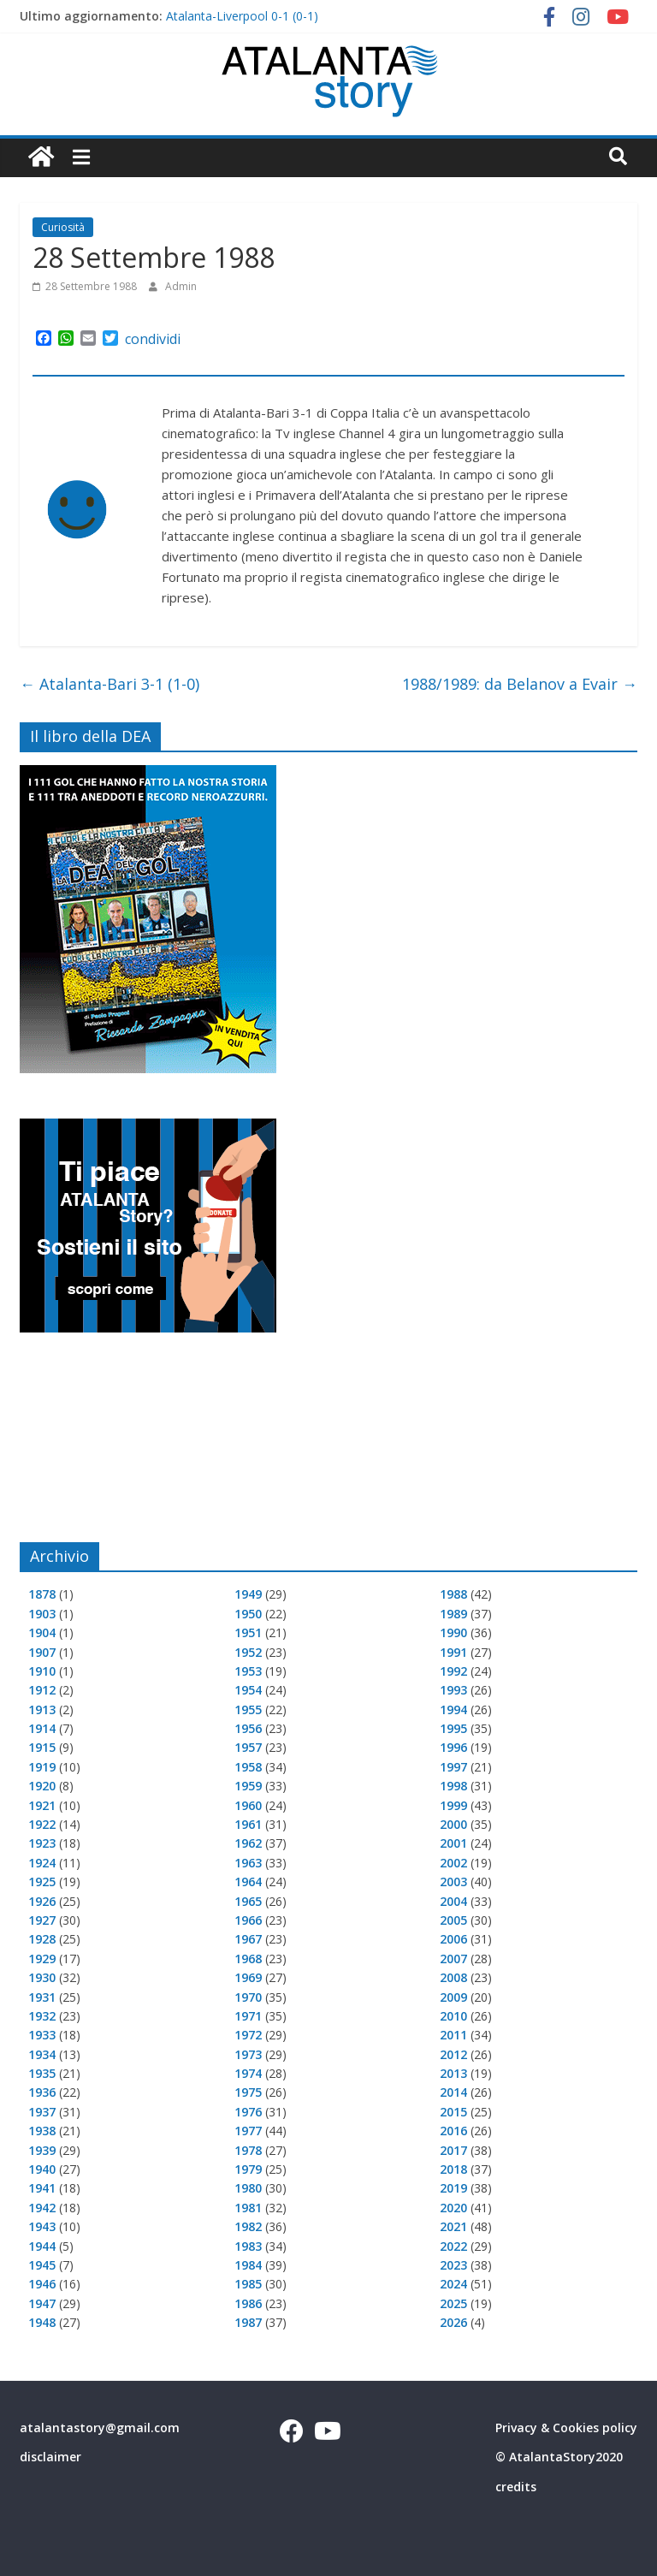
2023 (453, 2265)
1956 (248, 1728)
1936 (42, 2092)
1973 (248, 2054)
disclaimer (50, 2456)
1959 (248, 1786)
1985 (248, 2284)
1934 (42, 2054)
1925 (42, 1881)
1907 (42, 1652)
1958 (248, 1767)
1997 (453, 1767)
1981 (248, 2207)
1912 (42, 1690)
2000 (453, 1824)
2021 (453, 2226)
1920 (42, 1786)
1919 (42, 1767)
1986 (248, 2303)
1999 (453, 1805)
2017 (453, 2150)
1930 (42, 1977)
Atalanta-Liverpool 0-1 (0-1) (242, 16)
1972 (248, 2035)
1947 (42, 2303)
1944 (42, 2246)
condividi (153, 339)
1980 (248, 2188)
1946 (42, 2284)
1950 (248, 1614)
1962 (248, 1843)
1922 (42, 1824)
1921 (42, 1805)
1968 (248, 1958)
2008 (453, 1977)
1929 (42, 1958)
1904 (42, 1632)
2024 (453, 2284)
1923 (42, 1843)
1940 (42, 2169)
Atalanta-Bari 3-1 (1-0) (109, 684)
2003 (453, 1881)
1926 (42, 1901)
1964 (248, 1881)
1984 (248, 2265)
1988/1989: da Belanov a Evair (519, 684)
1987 (248, 2322)
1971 (248, 2016)
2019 (453, 2188)
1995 (453, 1728)
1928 (42, 1939)
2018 (453, 2169)
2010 (453, 2016)
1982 (248, 2226)
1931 (42, 1997)
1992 (453, 1671)
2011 (453, 2035)
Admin (181, 286)
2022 (453, 2246)
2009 (453, 1997)
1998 (453, 1786)
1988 (453, 1594)
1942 (42, 2207)
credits (515, 2486)
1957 (248, 1747)
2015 (453, 2112)
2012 (453, 2054)
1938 (42, 2130)
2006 (453, 1939)
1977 (248, 2130)
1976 (248, 2112)
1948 (42, 2322)
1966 (248, 1920)
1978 (248, 2150)
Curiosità (63, 227)
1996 (453, 1747)
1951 (248, 1632)
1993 (453, 1690)
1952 (248, 1652)
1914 (42, 1728)
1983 (248, 2246)
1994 (453, 1709)
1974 (248, 2073)
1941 (42, 2188)
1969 (248, 1977)
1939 (42, 2150)
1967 (248, 1939)
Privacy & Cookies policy (566, 2427)
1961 (248, 1824)
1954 (248, 1690)
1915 (42, 1747)
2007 (453, 1958)
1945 (42, 2265)
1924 (42, 1863)
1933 (42, 2035)
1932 (42, 2016)
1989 (453, 1614)
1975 (248, 2092)
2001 (453, 1843)
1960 (248, 1805)
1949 (248, 1594)
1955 (248, 1709)
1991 (453, 1652)
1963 (248, 1863)
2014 (453, 2092)
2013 (453, 2073)
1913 (42, 1709)
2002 (453, 1863)
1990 (453, 1632)
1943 (42, 2226)
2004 (453, 1901)
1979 (248, 2169)
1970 (248, 1997)
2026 (453, 2322)
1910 (42, 1671)
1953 (248, 1671)
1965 (248, 1901)
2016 (453, 2130)
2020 (453, 2207)
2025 (453, 2303)
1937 (42, 2112)
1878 (42, 1594)
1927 (42, 1920)
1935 (42, 2073)
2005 (453, 1920)
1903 (42, 1614)
